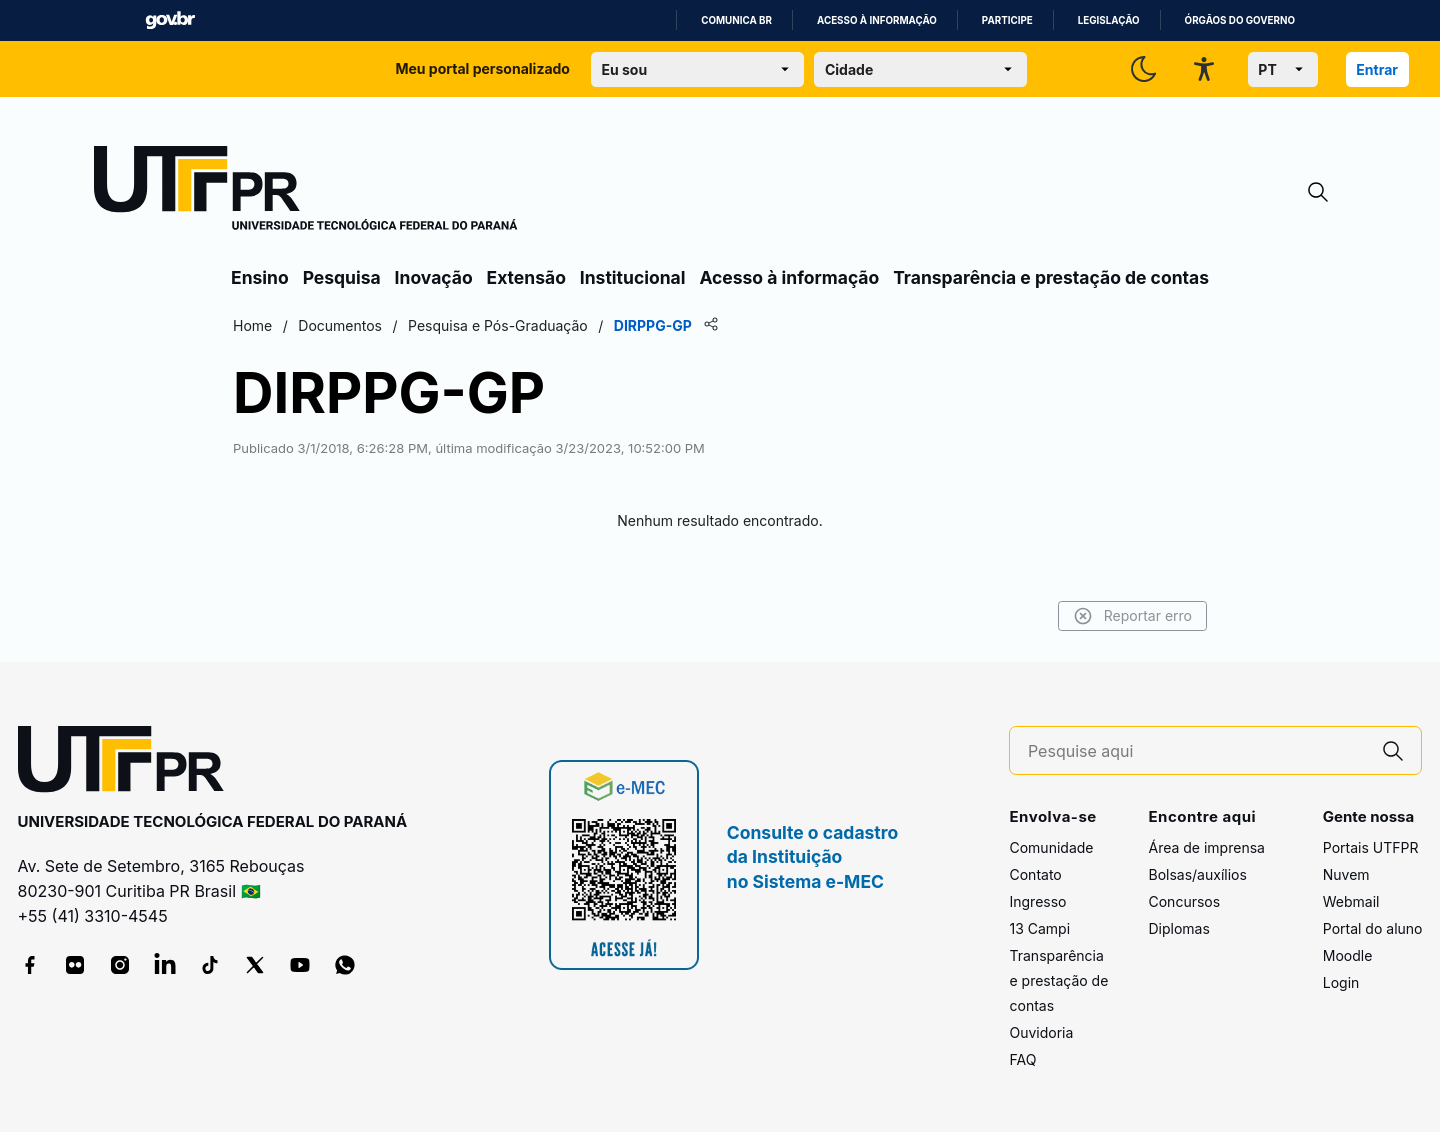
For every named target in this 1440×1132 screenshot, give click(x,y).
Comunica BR (736, 20)
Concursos (1184, 901)
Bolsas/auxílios (1197, 874)
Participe (1007, 20)
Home (252, 325)
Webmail (1351, 901)
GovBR (170, 20)
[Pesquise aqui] (1197, 751)
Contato (1035, 874)
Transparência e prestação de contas (1051, 277)
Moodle (1348, 955)
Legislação (1109, 20)
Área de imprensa (1206, 847)
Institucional (633, 277)
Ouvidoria (1041, 1032)
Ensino (260, 277)
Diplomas (1178, 928)
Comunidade (1051, 847)
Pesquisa (342, 277)
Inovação (434, 277)
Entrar (1377, 69)
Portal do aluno (1373, 928)
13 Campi (1039, 928)
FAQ (1022, 1059)
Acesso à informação (877, 20)
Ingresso (1037, 901)
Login (1341, 982)
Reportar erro (1132, 616)
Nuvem (1346, 874)
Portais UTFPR (1371, 847)
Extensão (526, 277)
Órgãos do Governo (1240, 20)
